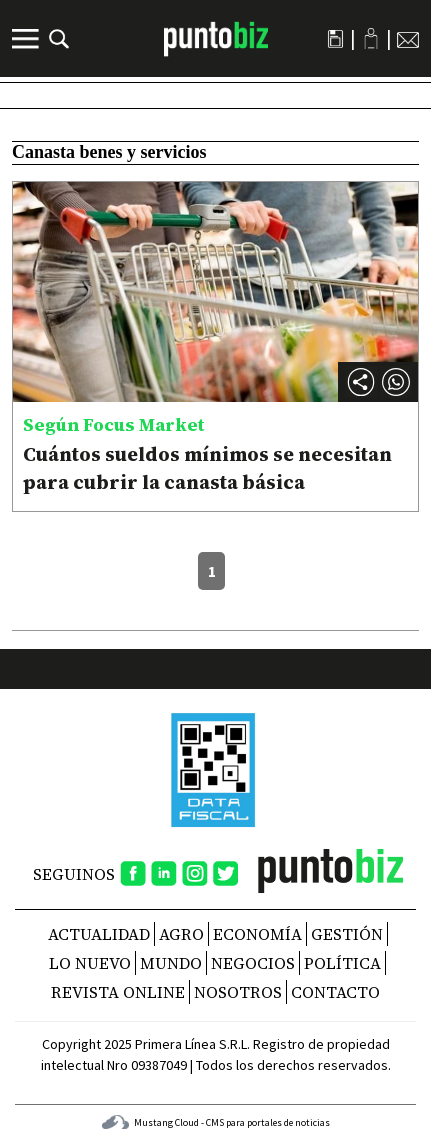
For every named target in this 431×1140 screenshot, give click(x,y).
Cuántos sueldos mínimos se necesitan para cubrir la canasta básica (207, 468)
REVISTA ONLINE (118, 992)
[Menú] (28, 39)
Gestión (347, 934)
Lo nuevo (90, 963)
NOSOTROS (238, 992)
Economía (257, 934)
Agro (181, 934)
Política (342, 963)
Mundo (171, 963)
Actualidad (99, 934)
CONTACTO (335, 992)
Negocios (253, 963)
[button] (396, 382)
